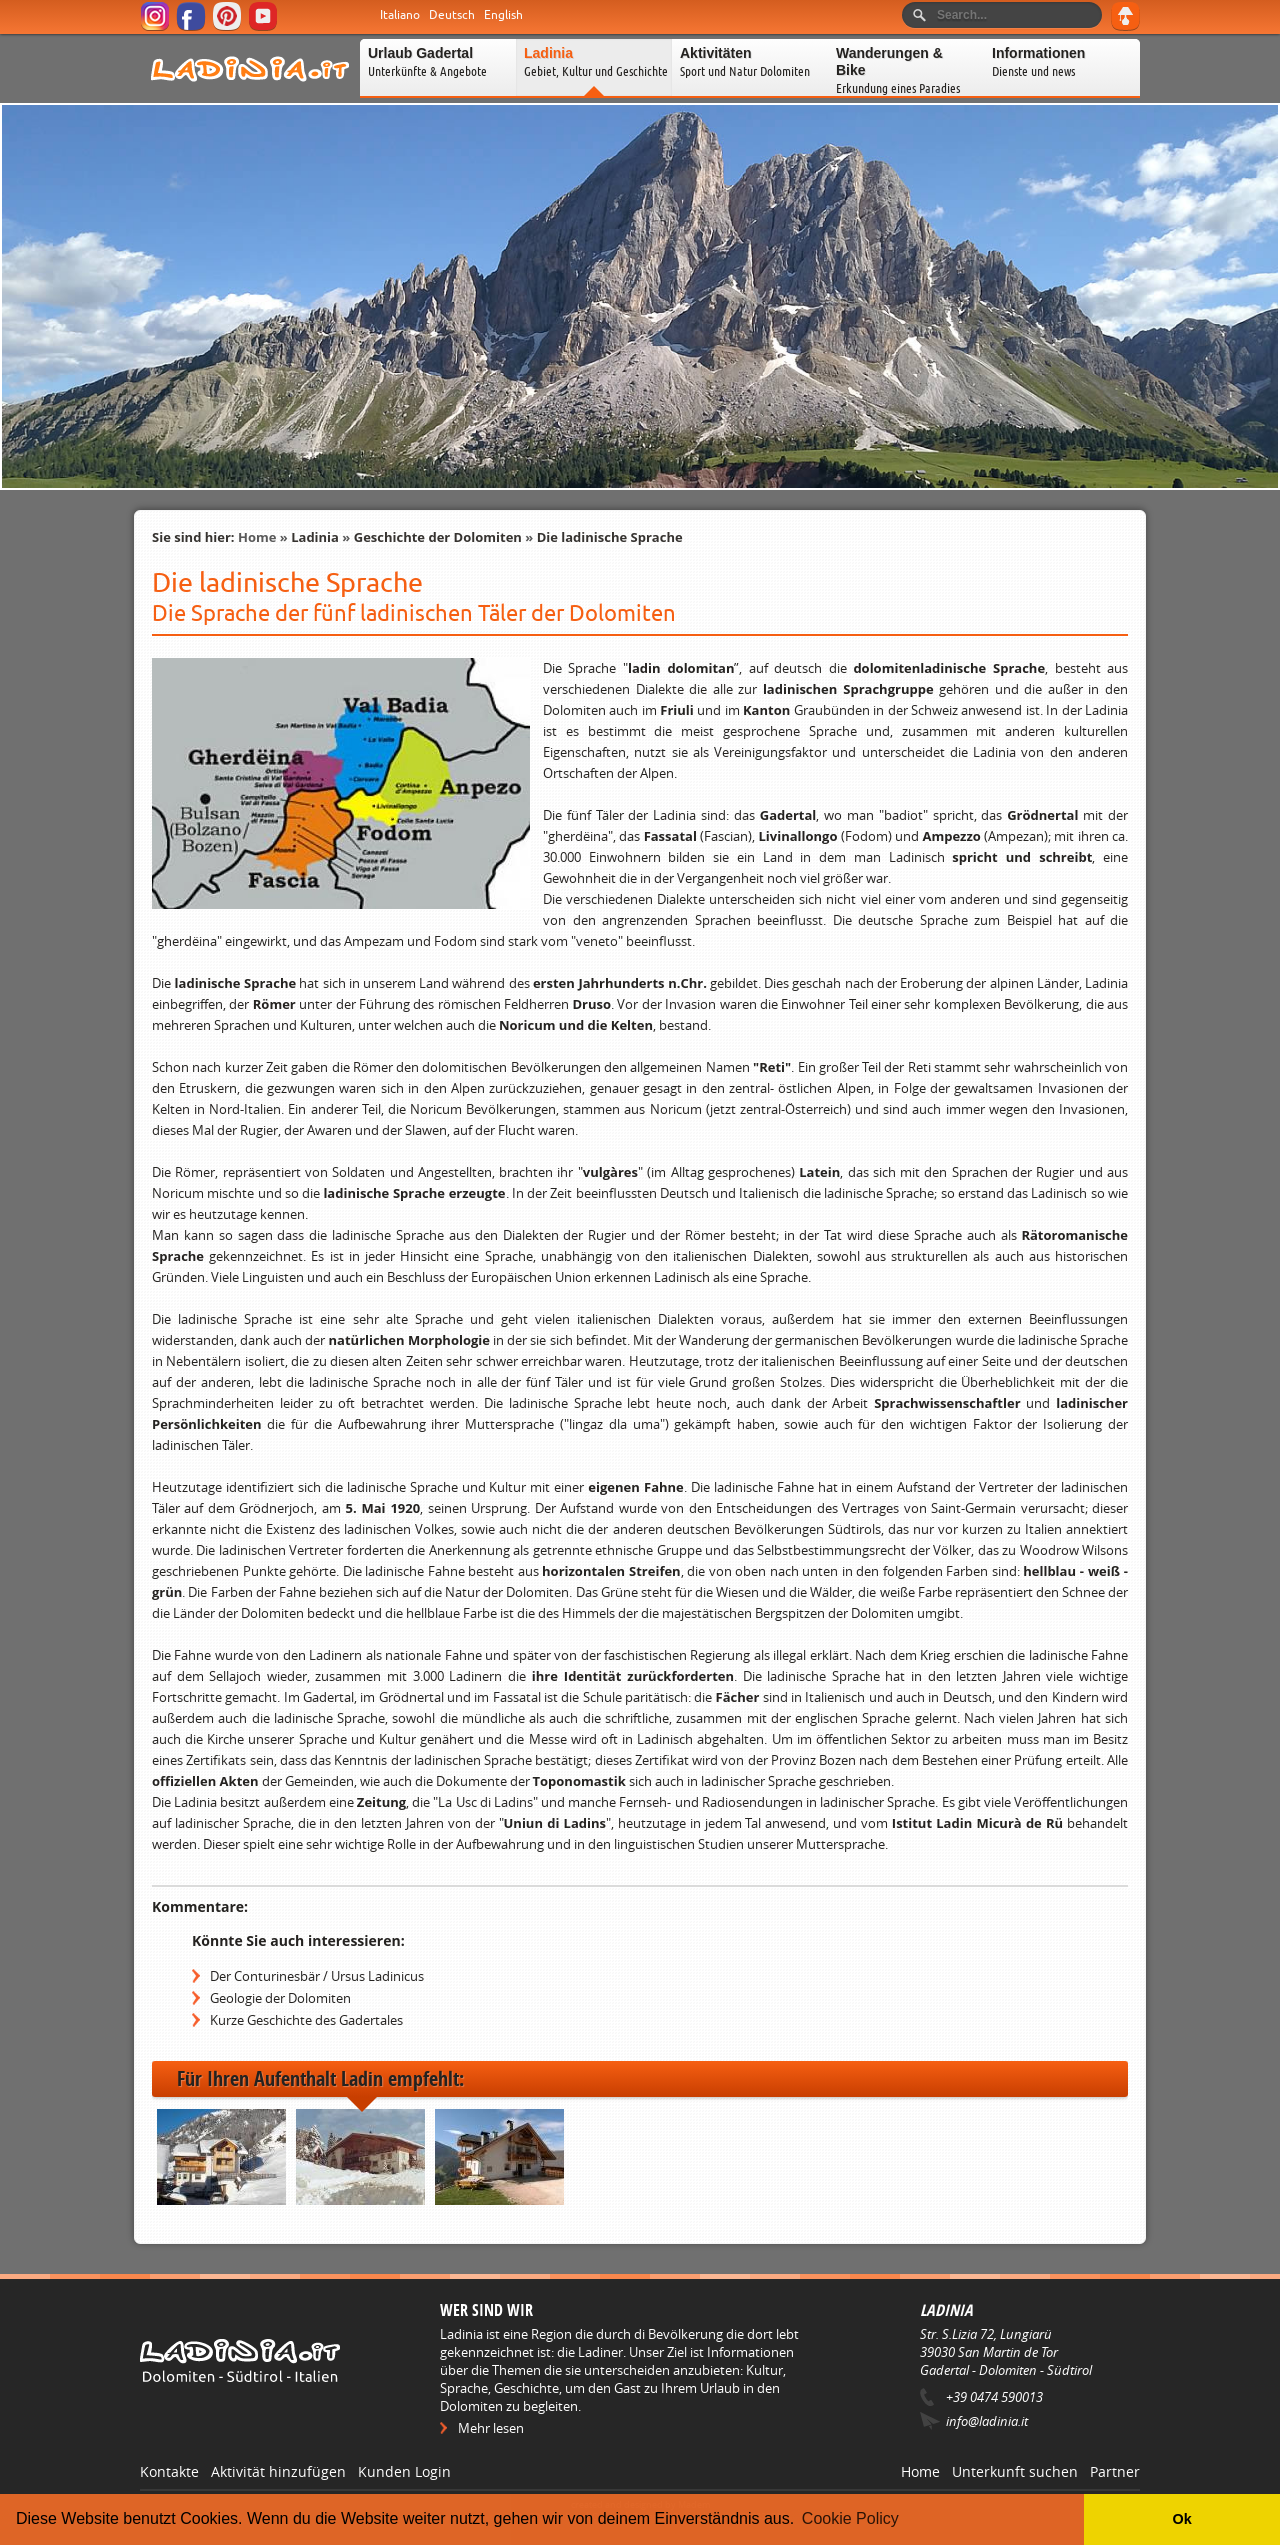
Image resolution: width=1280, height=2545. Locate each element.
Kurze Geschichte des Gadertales (306, 2020)
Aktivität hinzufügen (278, 2471)
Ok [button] (1181, 2519)
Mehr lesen (491, 2428)
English (503, 15)
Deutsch (452, 15)
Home (257, 537)
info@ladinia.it (987, 2421)
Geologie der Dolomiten (280, 1998)
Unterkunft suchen (1015, 2471)
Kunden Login (404, 2471)
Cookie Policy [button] (850, 2518)
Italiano (400, 15)
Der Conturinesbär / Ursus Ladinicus (317, 1976)
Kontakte (169, 2471)
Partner (1115, 2471)
